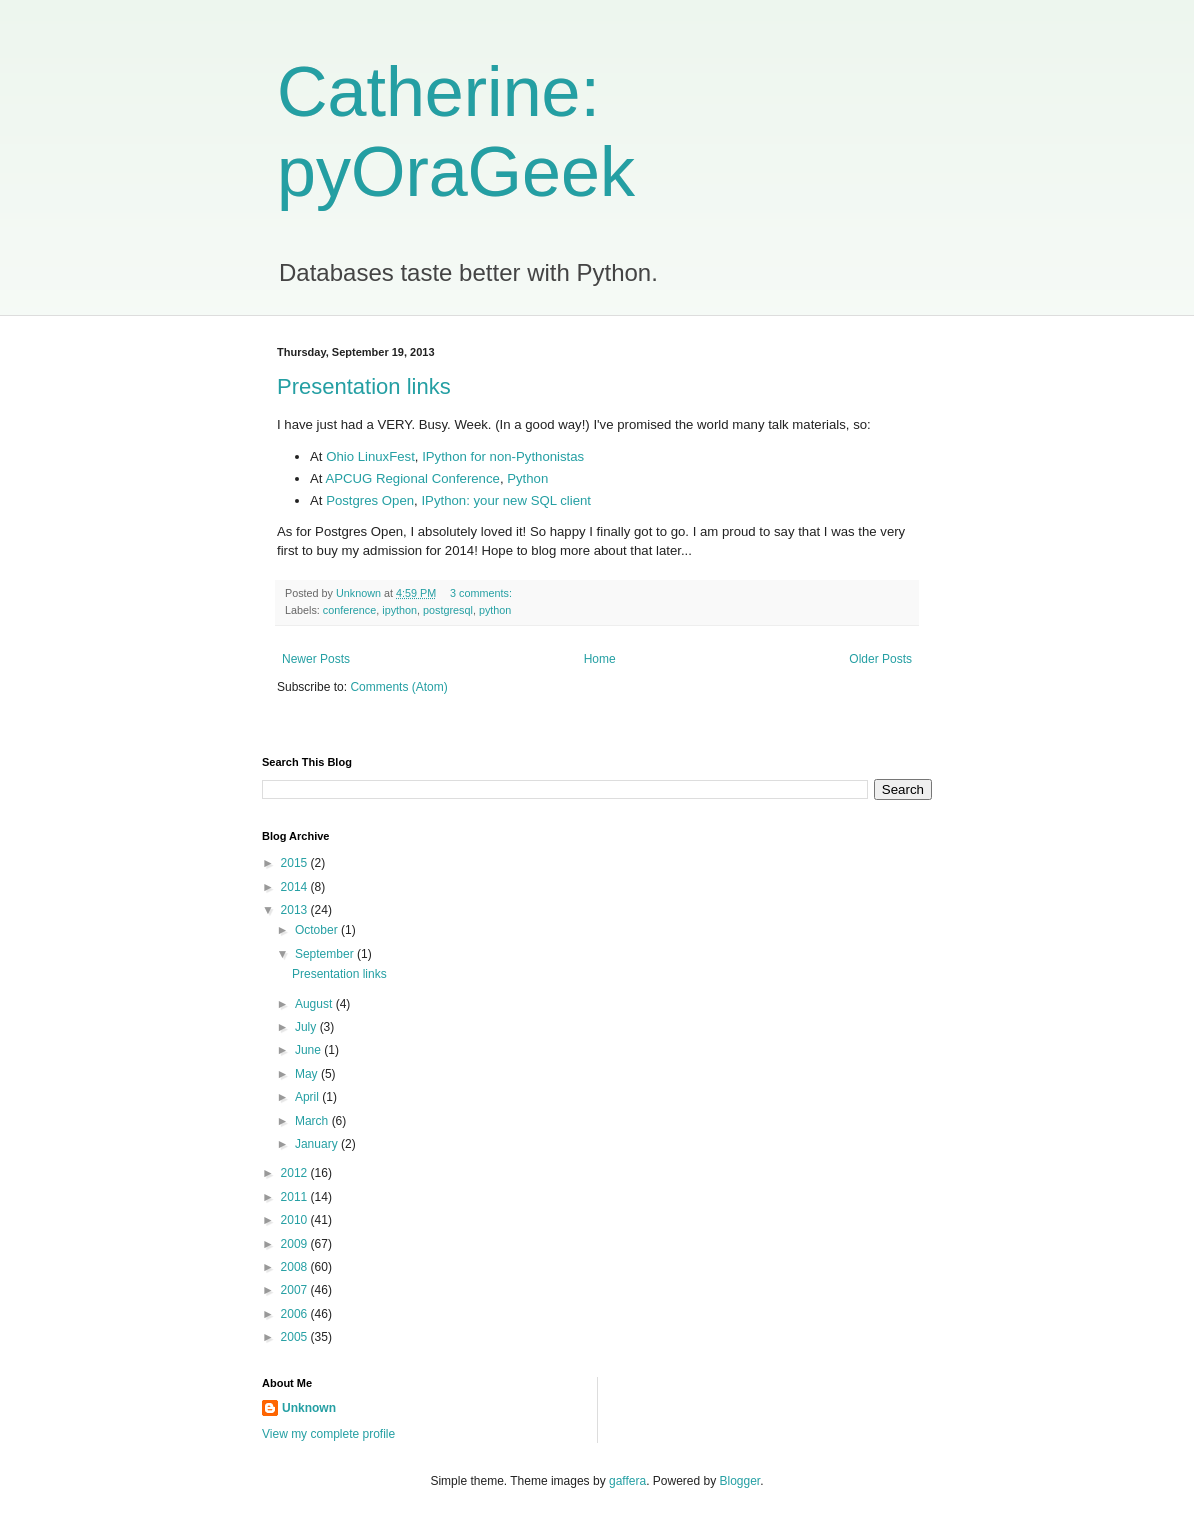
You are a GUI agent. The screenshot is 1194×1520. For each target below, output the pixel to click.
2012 (296, 1173)
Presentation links (364, 386)
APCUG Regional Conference (412, 478)
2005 (296, 1337)
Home (600, 659)
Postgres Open (370, 500)
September (326, 954)
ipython (399, 610)
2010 (296, 1220)
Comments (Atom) (398, 687)
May (308, 1074)
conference (349, 610)
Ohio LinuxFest (370, 456)
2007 (296, 1290)
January (318, 1144)
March (313, 1121)
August (315, 1004)
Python (527, 478)
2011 (296, 1197)
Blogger (740, 1481)
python (495, 610)
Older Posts (880, 659)
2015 (296, 863)
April (308, 1097)
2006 (296, 1314)
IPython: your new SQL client (506, 500)
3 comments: (482, 593)
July (307, 1027)
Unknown (309, 1408)
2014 (296, 887)
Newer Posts (316, 659)
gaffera (627, 1481)
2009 (296, 1244)
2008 (296, 1267)
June (309, 1050)
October (318, 930)
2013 (296, 910)
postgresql (448, 610)
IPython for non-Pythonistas (503, 456)
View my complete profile (328, 1434)
